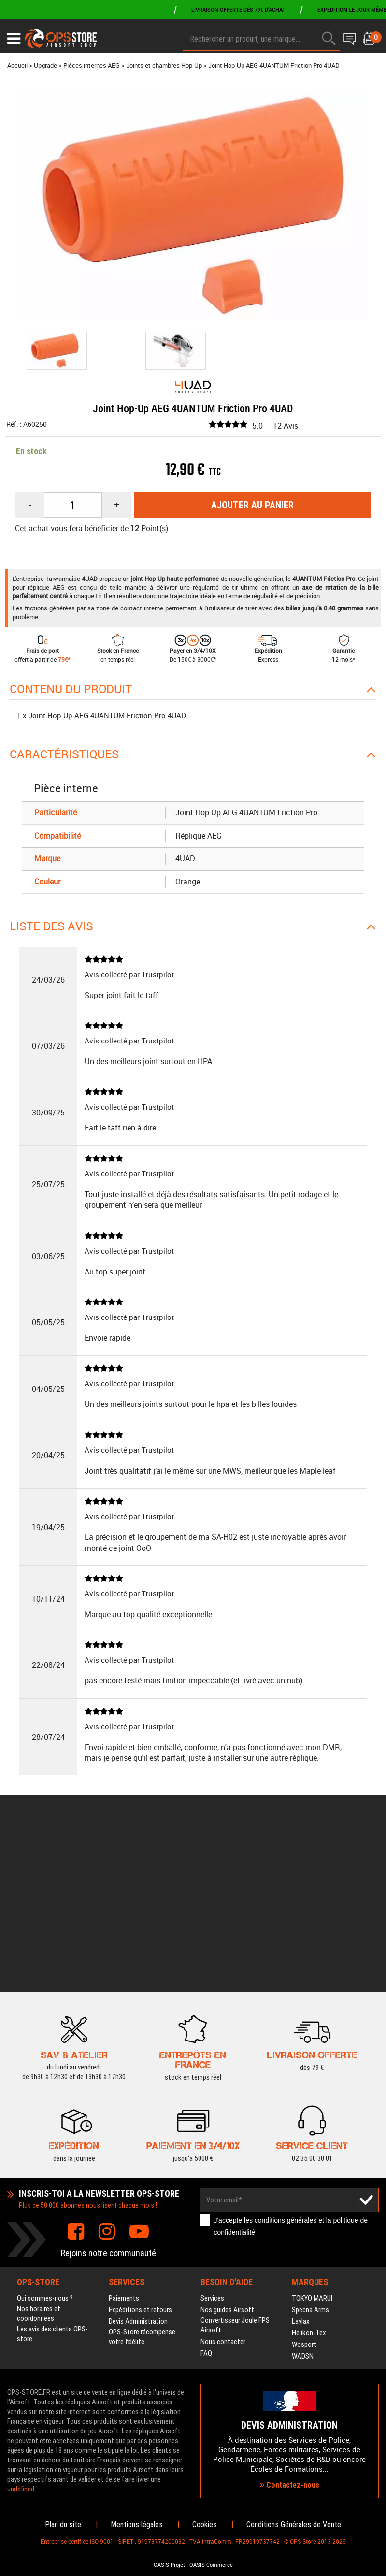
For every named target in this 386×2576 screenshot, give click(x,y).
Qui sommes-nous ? (45, 2142)
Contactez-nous (289, 2406)
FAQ (206, 2197)
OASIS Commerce (211, 2565)
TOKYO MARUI (312, 2142)
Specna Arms (310, 2153)
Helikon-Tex (309, 2176)
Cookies (204, 2524)
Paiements (124, 2142)
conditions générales (285, 2064)
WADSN (303, 2200)
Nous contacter (222, 2185)
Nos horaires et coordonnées (38, 2157)
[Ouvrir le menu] (13, 38)
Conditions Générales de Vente (293, 2524)
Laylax (301, 2165)
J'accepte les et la (291, 2070)
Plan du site (63, 2524)
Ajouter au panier (252, 505)
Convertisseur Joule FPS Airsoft (235, 2169)
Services (212, 2142)
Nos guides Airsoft (227, 2153)
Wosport (304, 2188)
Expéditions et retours (140, 2153)
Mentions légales (137, 2524)
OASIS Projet (169, 2565)
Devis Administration (138, 2165)
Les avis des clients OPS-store (52, 2178)
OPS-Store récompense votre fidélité (142, 2180)
